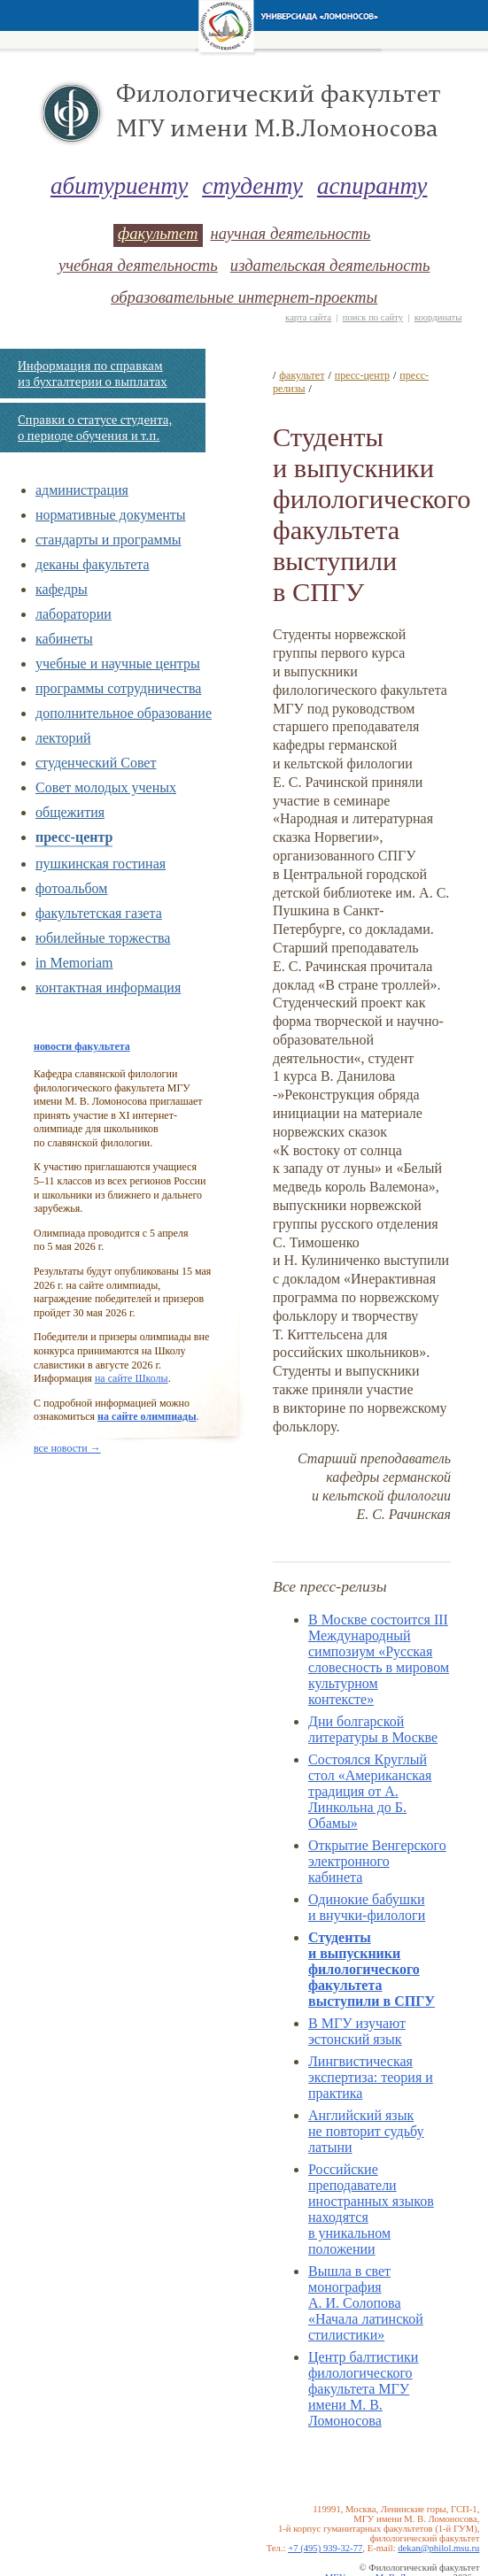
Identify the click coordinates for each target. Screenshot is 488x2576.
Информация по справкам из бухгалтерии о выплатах (92, 373)
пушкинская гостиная (100, 863)
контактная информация (108, 987)
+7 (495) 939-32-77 (325, 2548)
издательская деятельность (330, 265)
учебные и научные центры (117, 663)
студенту (252, 186)
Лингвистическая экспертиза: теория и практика (370, 2077)
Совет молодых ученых (105, 787)
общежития (70, 812)
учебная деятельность (138, 265)
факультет (158, 233)
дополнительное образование (123, 713)
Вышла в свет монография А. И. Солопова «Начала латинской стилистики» (365, 2303)
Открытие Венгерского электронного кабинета (377, 1861)
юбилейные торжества (102, 937)
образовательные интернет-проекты (244, 297)
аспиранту (372, 186)
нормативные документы (110, 514)
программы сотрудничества (118, 688)
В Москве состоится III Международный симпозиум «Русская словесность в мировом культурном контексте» (378, 1659)
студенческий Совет (95, 762)
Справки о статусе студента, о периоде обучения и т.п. (95, 427)
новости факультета (82, 1046)
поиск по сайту (373, 317)
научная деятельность (291, 233)
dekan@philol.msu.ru (438, 2548)
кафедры (61, 589)
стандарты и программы (108, 539)
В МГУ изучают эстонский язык (357, 2031)
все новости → (67, 1448)
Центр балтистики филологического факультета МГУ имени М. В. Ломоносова (363, 2388)
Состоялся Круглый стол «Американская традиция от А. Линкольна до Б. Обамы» (369, 1791)
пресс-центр (73, 837)
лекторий (63, 737)
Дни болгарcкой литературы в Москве (373, 1729)
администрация (81, 489)
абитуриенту (119, 186)
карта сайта (308, 317)
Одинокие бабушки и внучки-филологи (366, 1907)
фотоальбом (71, 888)
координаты (438, 317)
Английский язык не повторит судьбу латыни (366, 2131)
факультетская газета (98, 913)
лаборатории (73, 613)
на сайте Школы (131, 1378)
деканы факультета (92, 564)
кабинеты (64, 638)
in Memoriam (74, 962)
